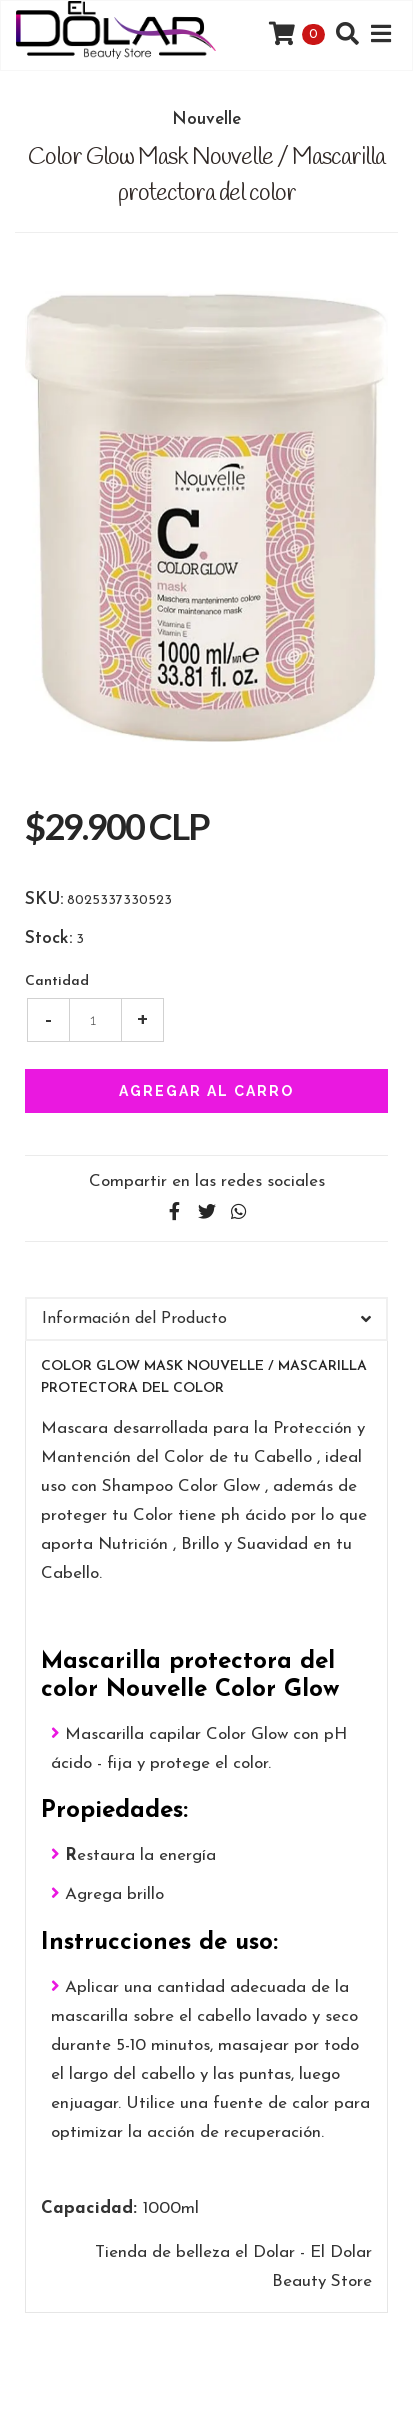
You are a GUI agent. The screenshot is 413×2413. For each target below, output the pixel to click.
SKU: (44, 900)
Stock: (48, 939)
